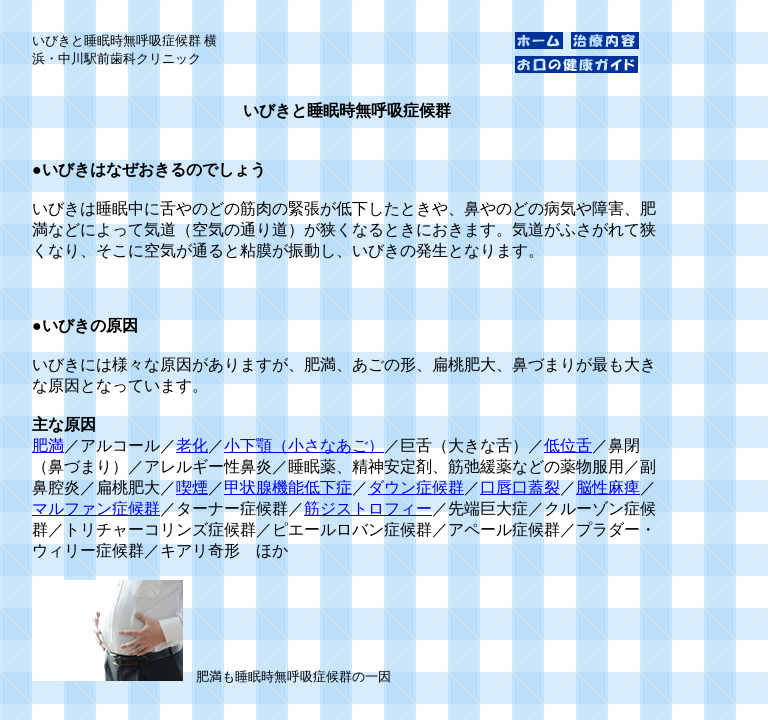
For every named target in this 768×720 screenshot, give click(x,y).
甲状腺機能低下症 (288, 487)
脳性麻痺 (608, 487)
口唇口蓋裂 (520, 487)
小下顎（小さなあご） (304, 445)
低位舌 (568, 445)
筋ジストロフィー (368, 508)
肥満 (48, 445)
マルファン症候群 (96, 508)
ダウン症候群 (416, 487)
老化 (192, 445)
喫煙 (192, 487)
